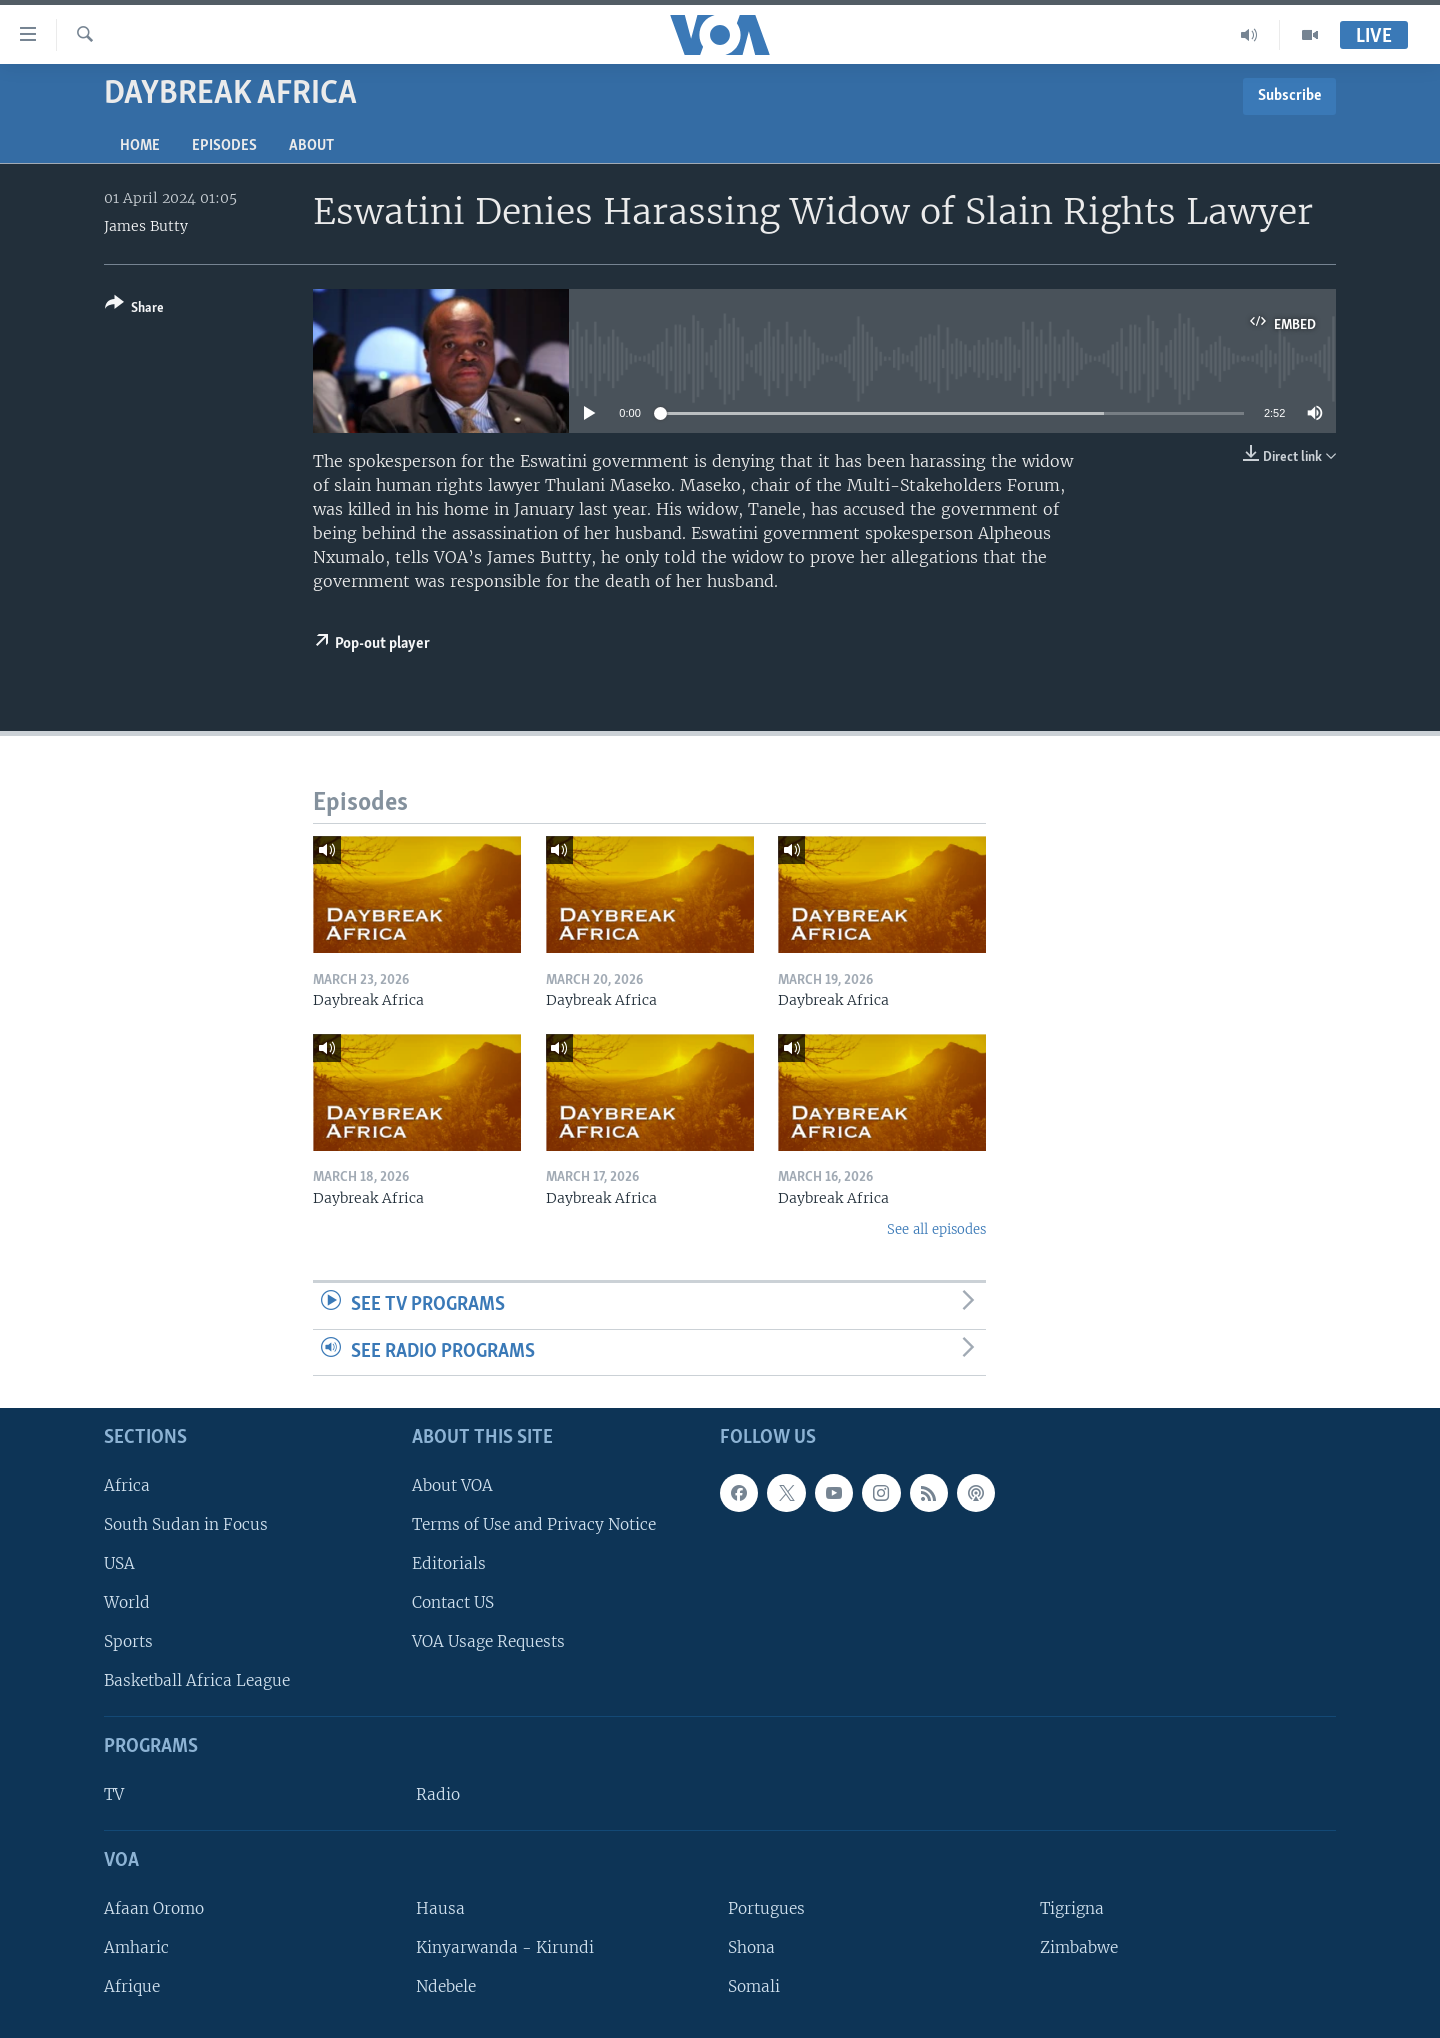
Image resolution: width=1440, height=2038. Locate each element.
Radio (438, 1794)
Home (140, 146)
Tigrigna (1072, 1908)
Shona (751, 1947)
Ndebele (446, 1986)
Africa (127, 1485)
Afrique (132, 1986)
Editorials (449, 1563)
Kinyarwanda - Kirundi (505, 1947)
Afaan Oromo (154, 1908)
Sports (128, 1641)
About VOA (452, 1485)
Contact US (453, 1602)
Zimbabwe (1079, 1947)
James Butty (146, 226)
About (311, 146)
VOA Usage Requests (488, 1641)
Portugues (766, 1908)
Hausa (440, 1908)
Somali (754, 1986)
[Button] (134, 309)
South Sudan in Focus (186, 1524)
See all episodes (936, 1229)
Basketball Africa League (197, 1680)
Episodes (224, 146)
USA (119, 1563)
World (127, 1602)
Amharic (136, 1947)
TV (114, 1794)
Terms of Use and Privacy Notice (534, 1524)
